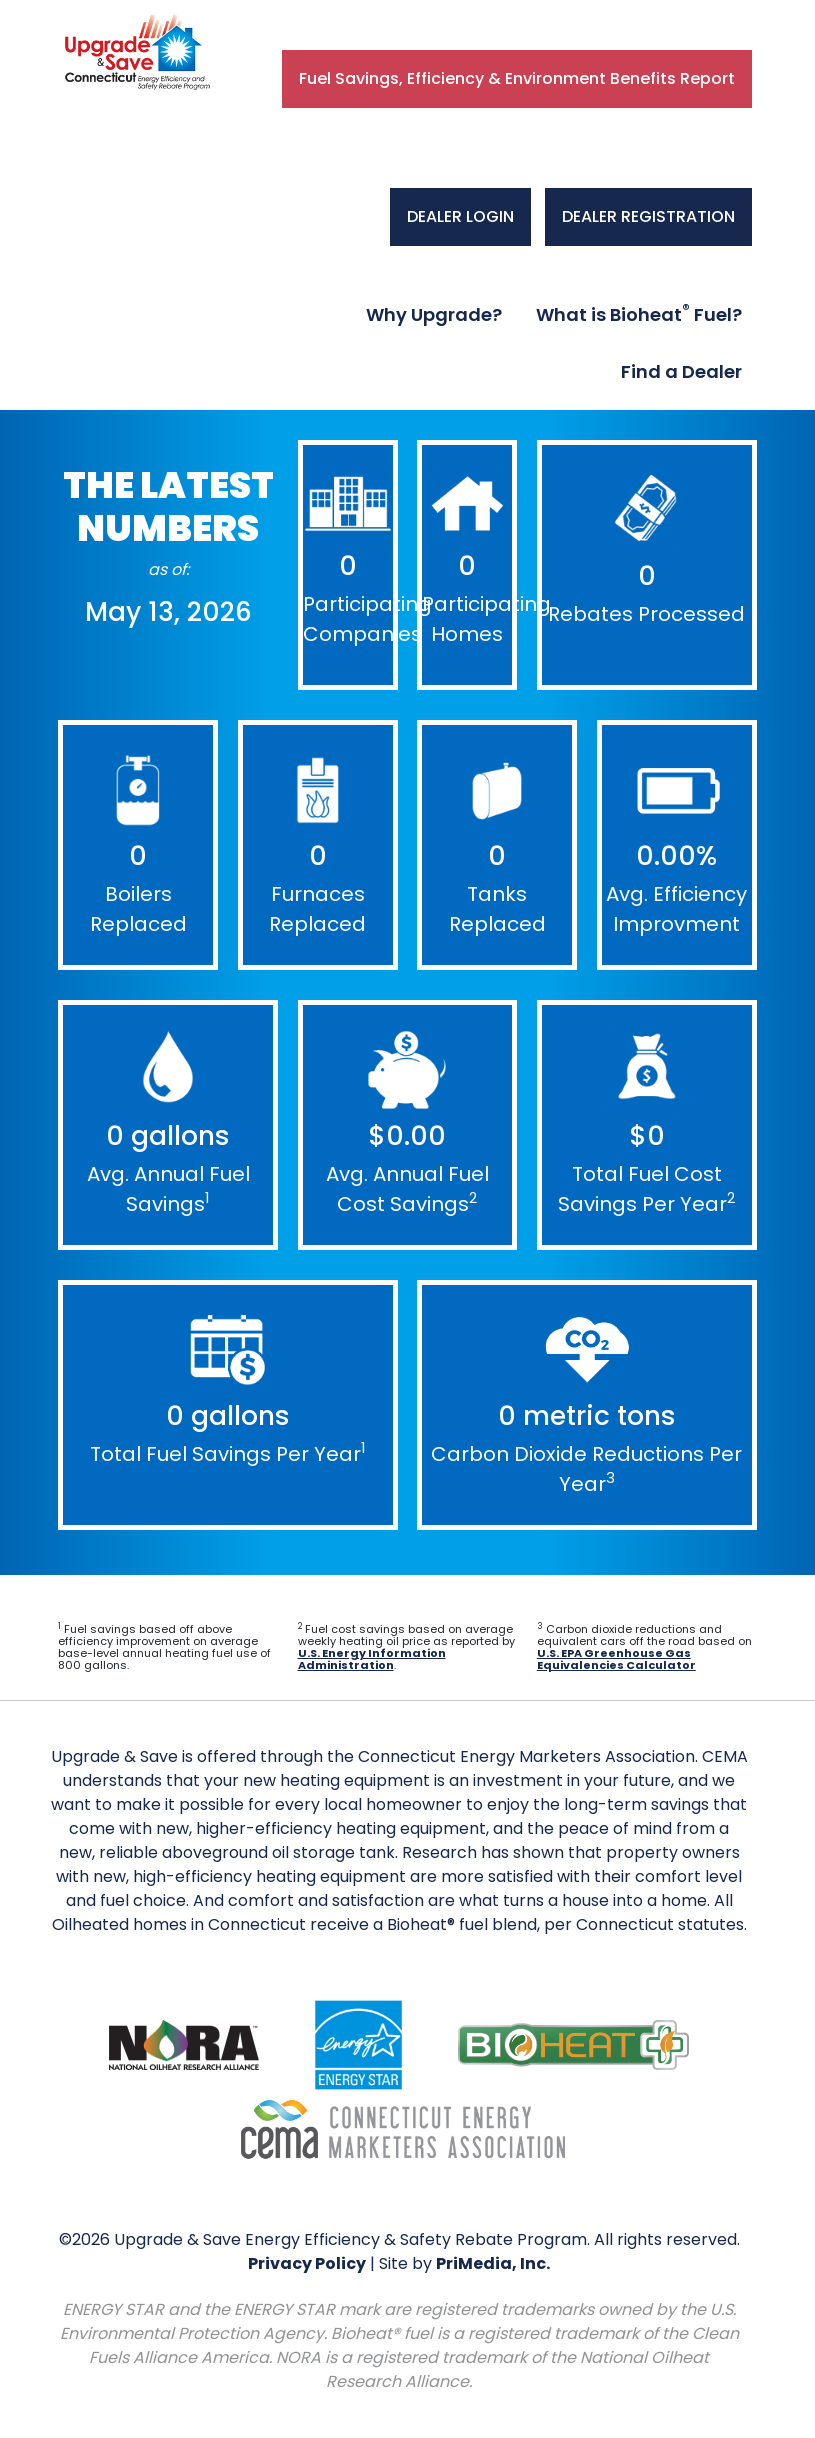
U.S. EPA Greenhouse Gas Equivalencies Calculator (616, 1659)
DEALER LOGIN (460, 216)
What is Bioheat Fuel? (639, 313)
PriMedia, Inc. (493, 2263)
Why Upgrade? (434, 314)
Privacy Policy (307, 2263)
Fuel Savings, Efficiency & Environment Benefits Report (517, 78)
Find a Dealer (681, 371)
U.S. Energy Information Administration (372, 1659)
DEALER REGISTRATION (648, 216)
